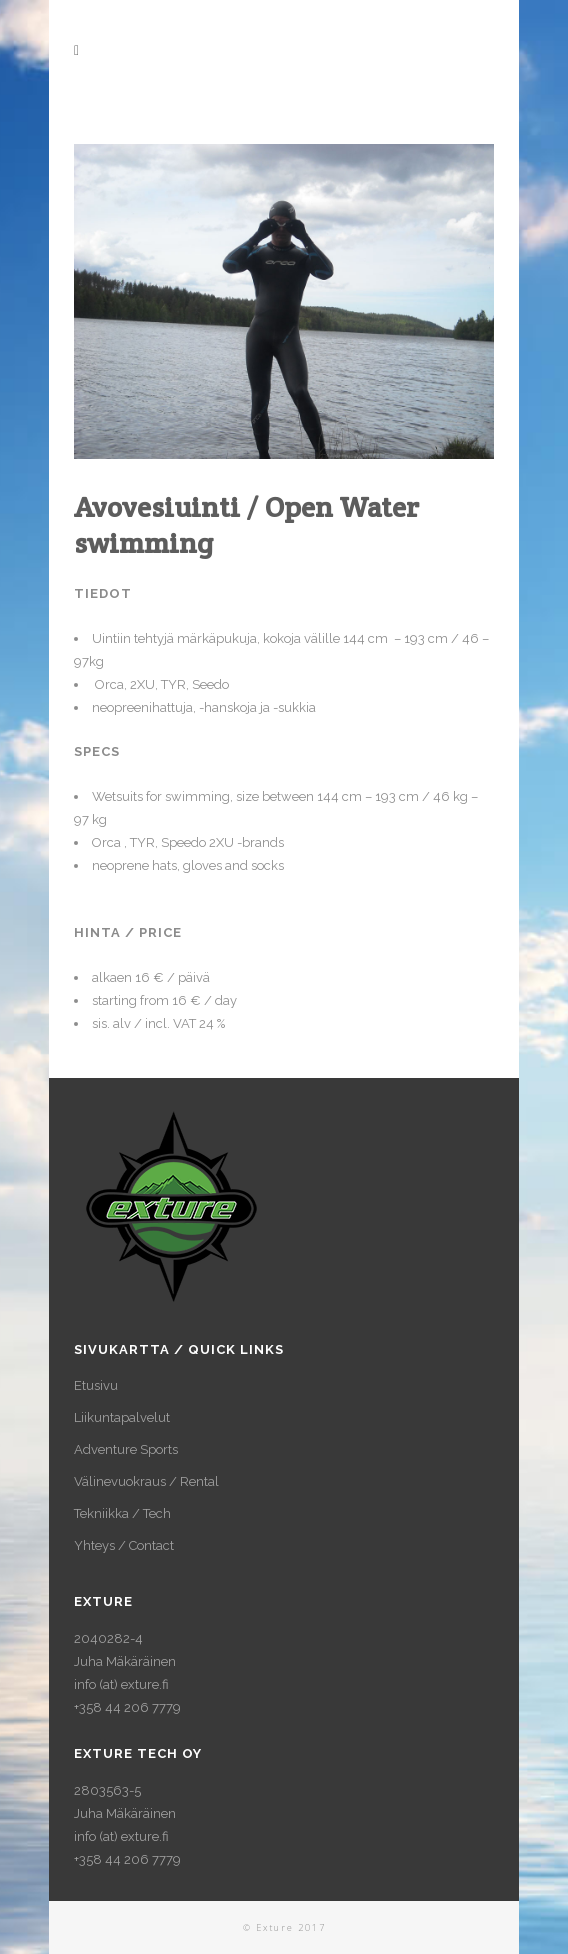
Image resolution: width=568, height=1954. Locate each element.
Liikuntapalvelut (122, 1417)
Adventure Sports (126, 1449)
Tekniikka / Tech (122, 1513)
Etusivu (96, 1385)
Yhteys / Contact (124, 1545)
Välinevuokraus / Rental (146, 1481)
